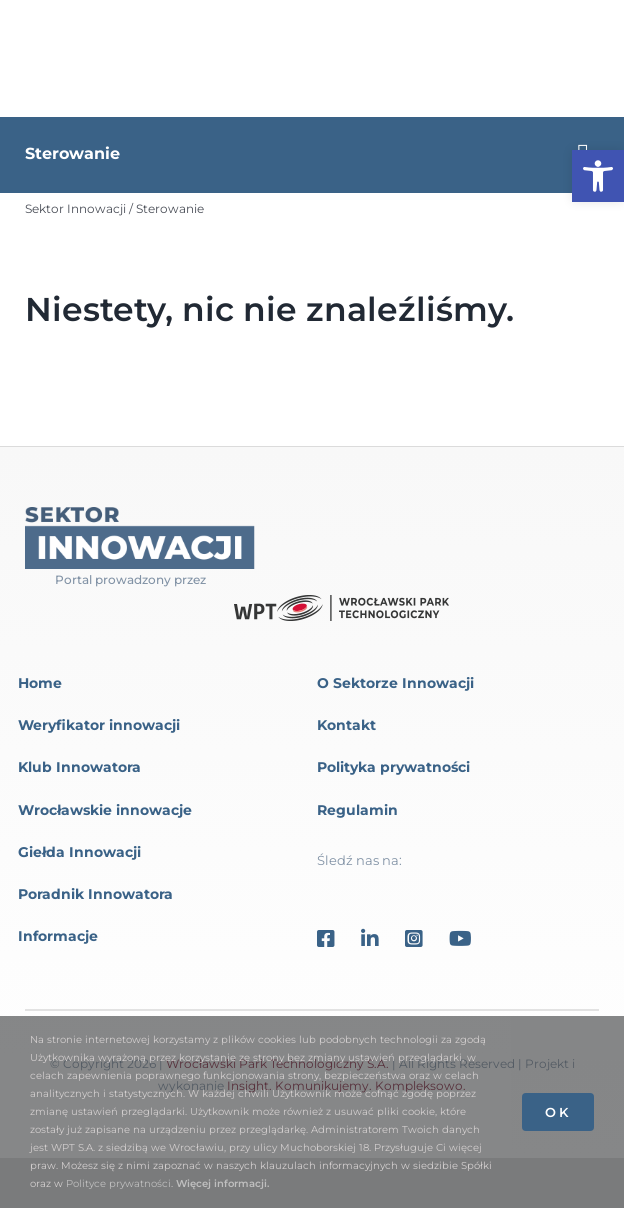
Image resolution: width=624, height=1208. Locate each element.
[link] (598, 176)
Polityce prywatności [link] (118, 1183)
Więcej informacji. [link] (222, 1183)
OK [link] (558, 1112)
